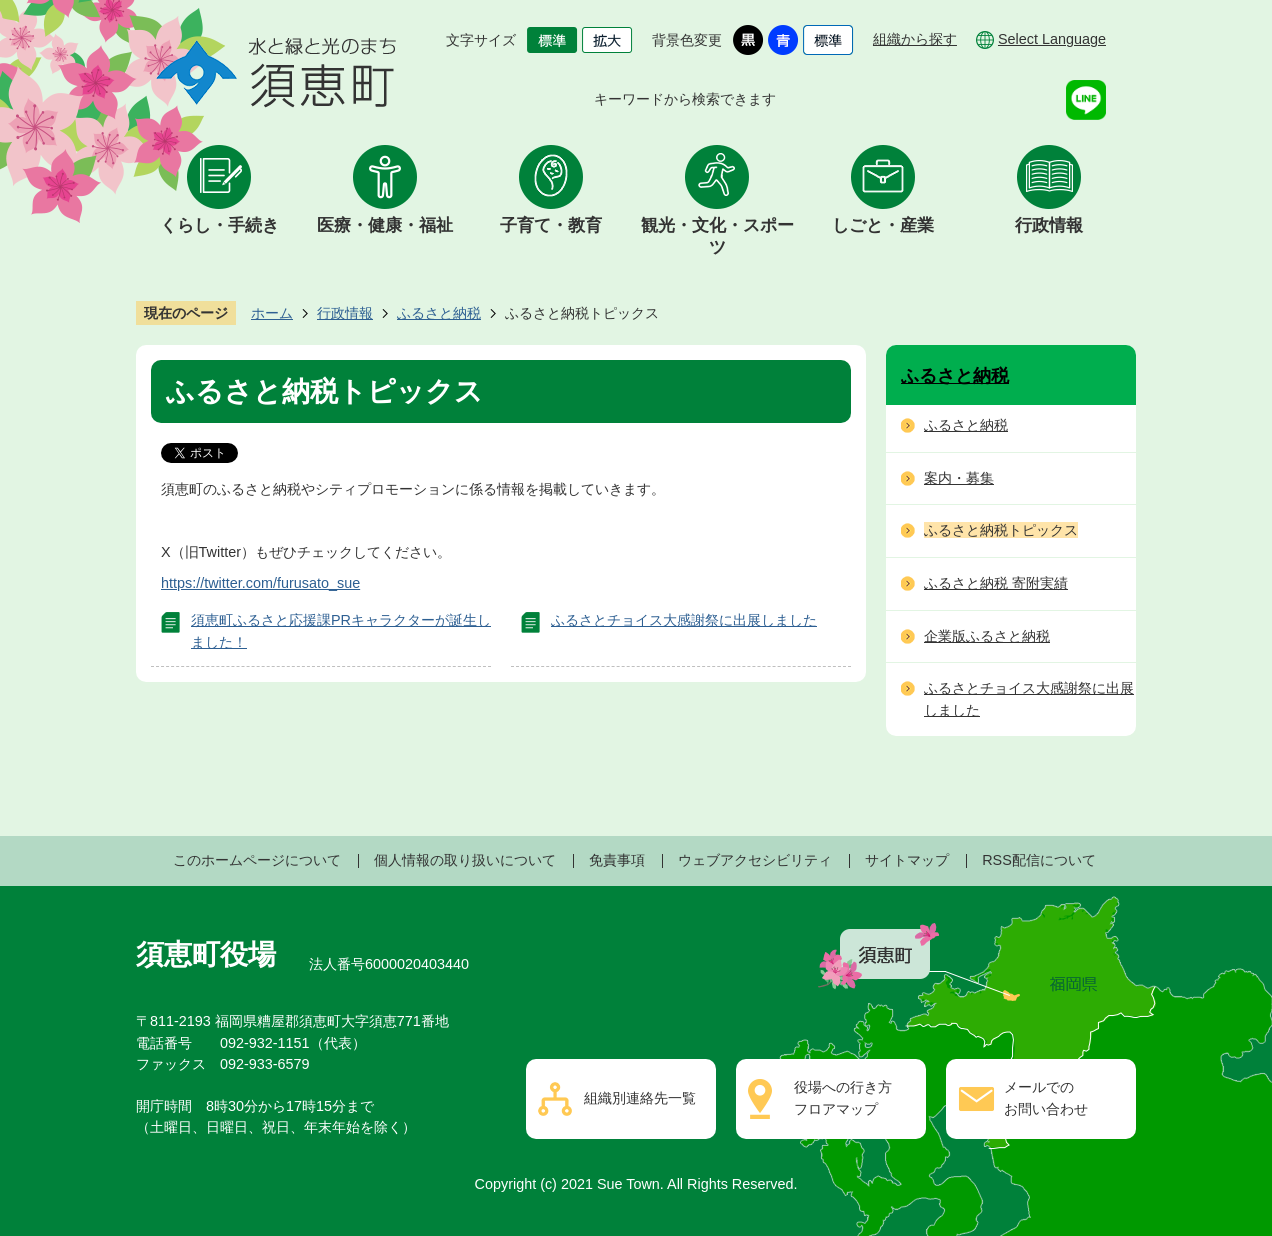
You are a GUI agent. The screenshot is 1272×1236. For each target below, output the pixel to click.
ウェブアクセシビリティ (755, 860)
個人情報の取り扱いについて (465, 860)
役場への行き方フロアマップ (843, 1098)
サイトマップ (907, 860)
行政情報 (1049, 225)
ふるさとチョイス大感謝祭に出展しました (684, 620)
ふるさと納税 (439, 313)
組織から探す (915, 39)
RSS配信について (1039, 860)
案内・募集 (959, 478)
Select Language (1052, 39)
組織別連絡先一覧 (640, 1098)
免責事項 (617, 860)
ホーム (272, 313)
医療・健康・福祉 (385, 225)
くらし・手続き (219, 225)
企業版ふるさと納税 (987, 636)
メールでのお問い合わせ (1046, 1098)
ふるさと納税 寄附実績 (996, 583)
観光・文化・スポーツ (717, 236)
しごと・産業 (883, 225)
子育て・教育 (551, 225)
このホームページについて (257, 860)
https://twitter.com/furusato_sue (260, 583)
